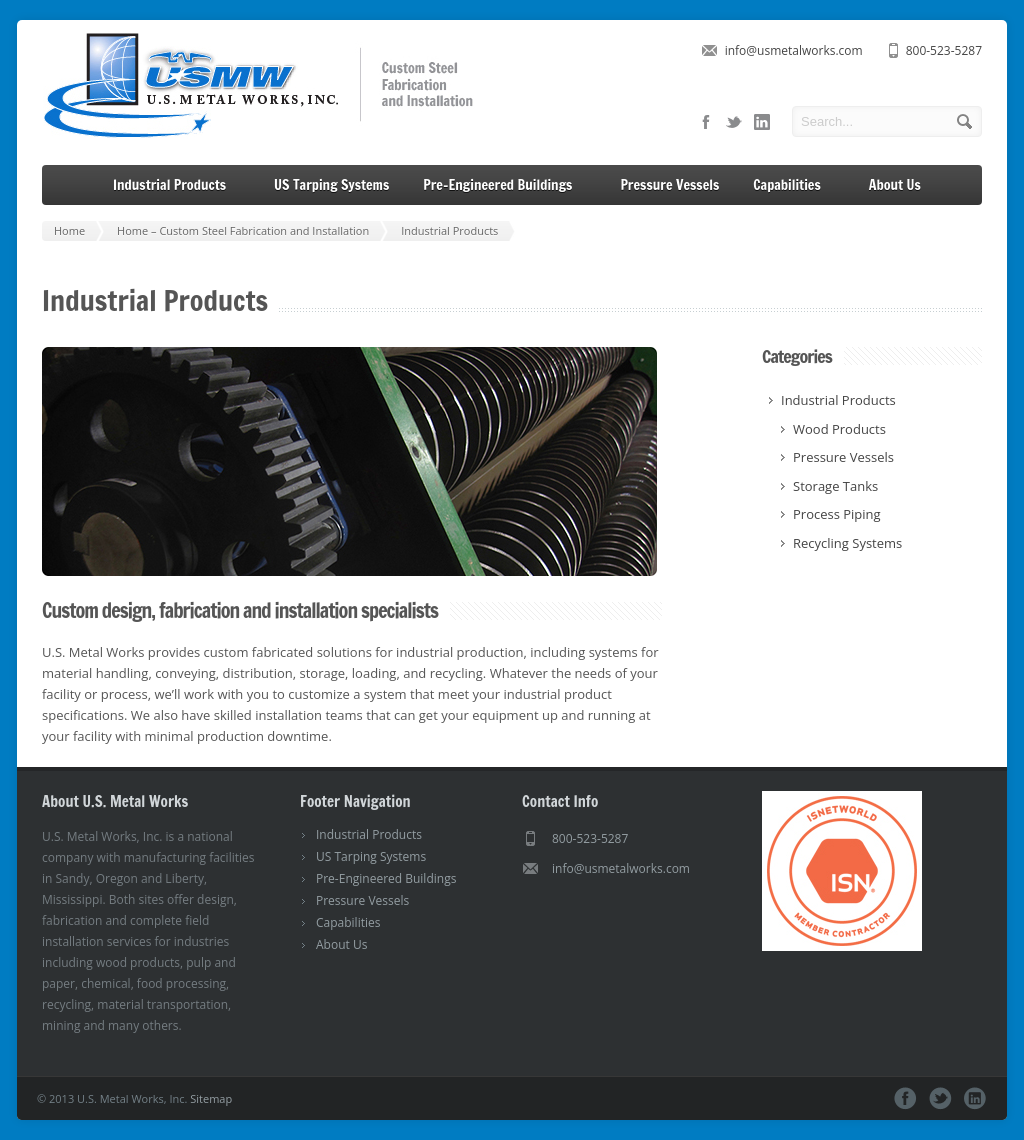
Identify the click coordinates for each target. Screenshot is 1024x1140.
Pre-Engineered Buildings (504, 185)
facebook (706, 122)
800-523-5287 (944, 50)
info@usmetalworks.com (794, 50)
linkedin (762, 122)
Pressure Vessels (669, 185)
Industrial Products (176, 185)
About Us (902, 185)
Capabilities (794, 185)
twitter (734, 122)
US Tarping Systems (331, 185)
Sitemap (211, 1098)
